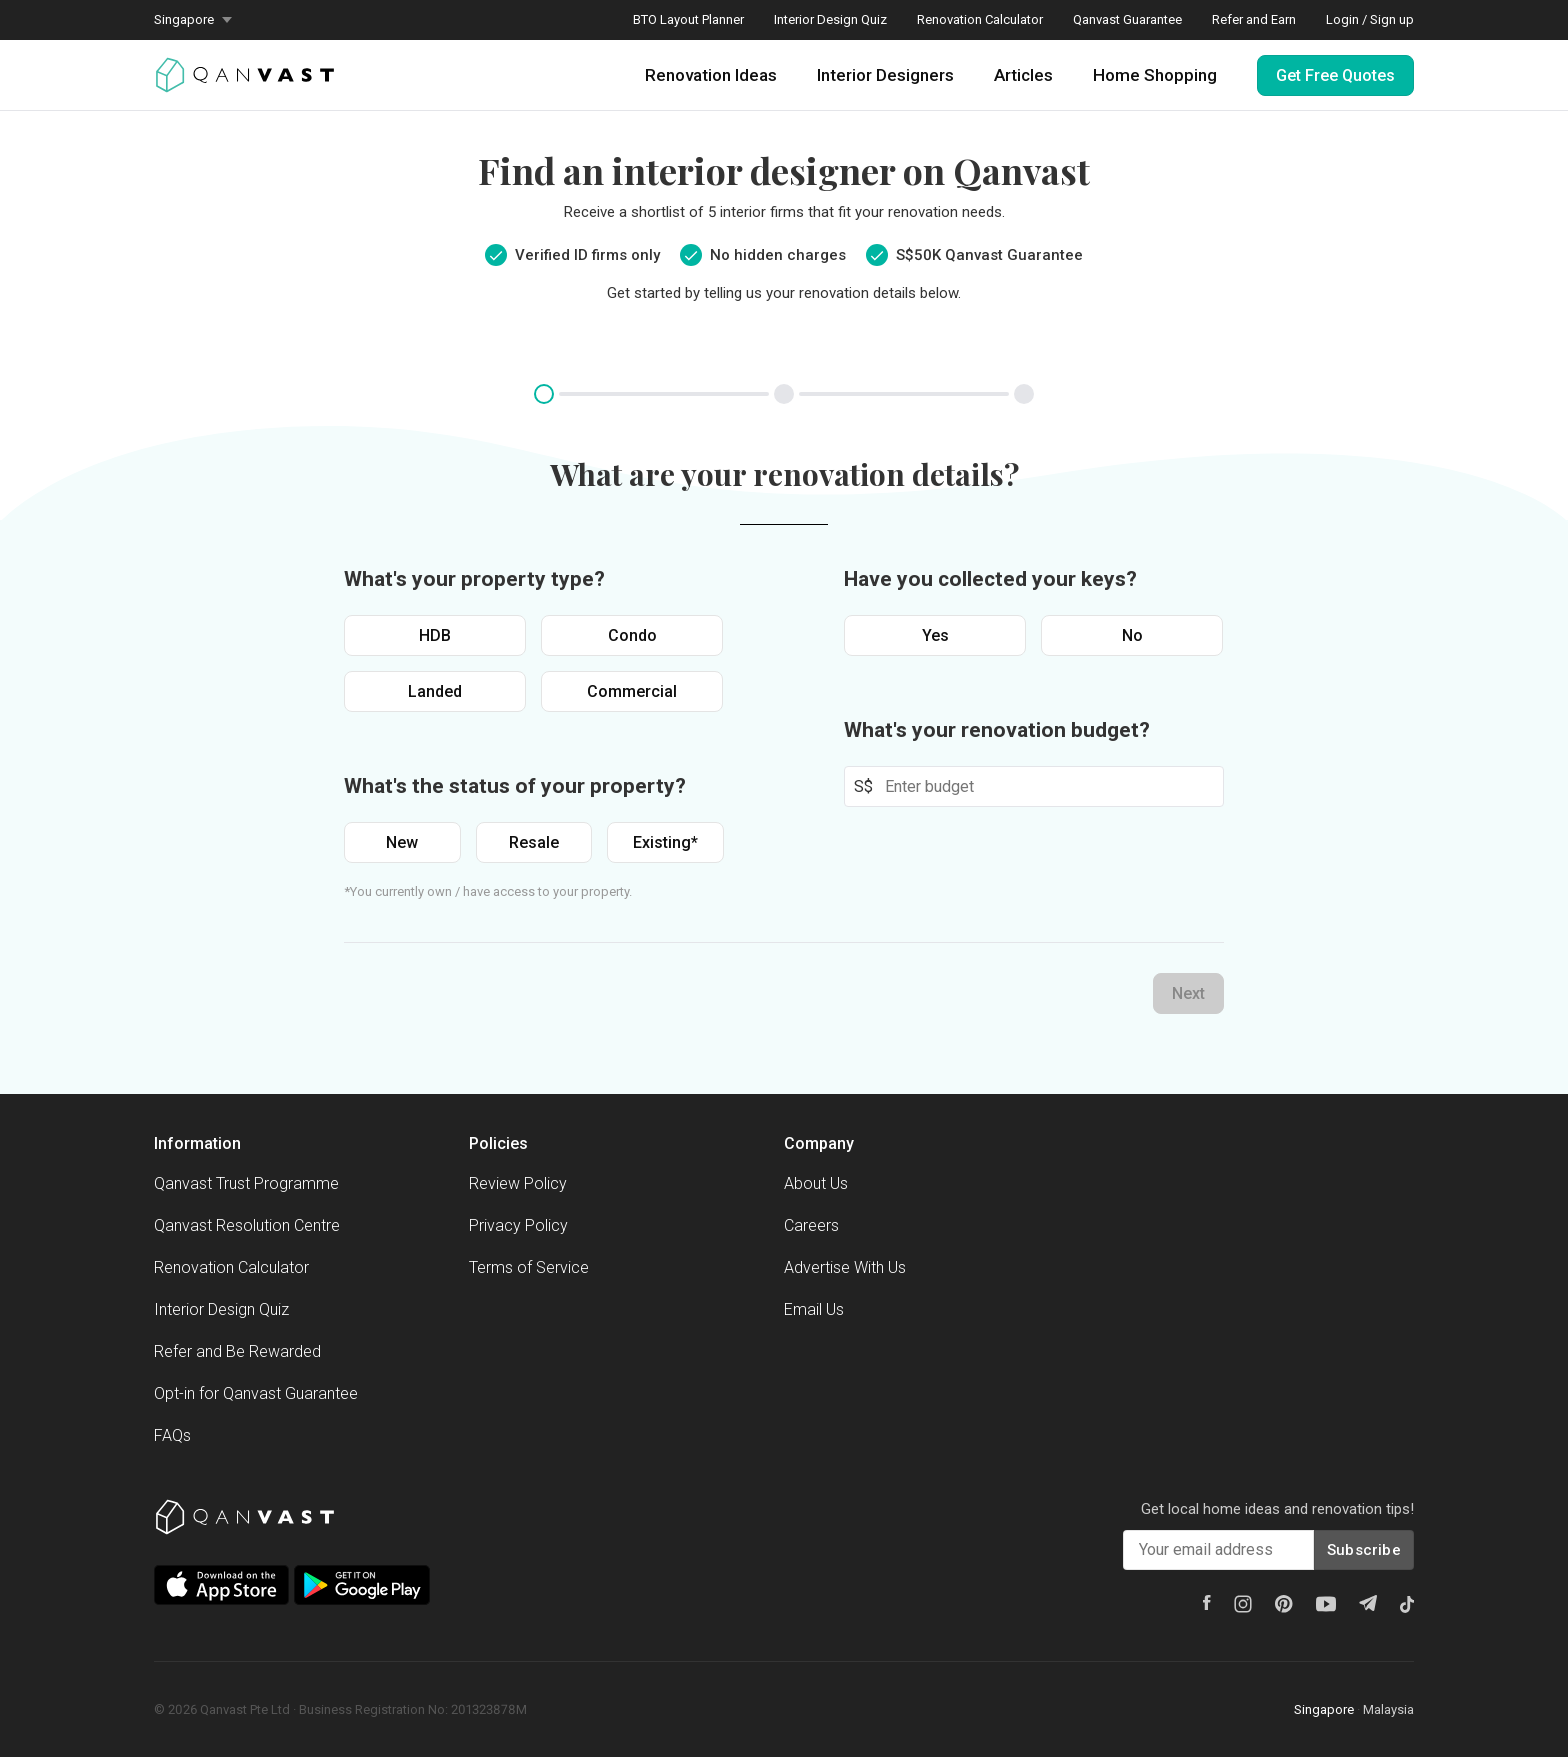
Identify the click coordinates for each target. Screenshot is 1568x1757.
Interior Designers (885, 75)
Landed (435, 691)
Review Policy (518, 1183)
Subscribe (1364, 1550)
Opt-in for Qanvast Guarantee (256, 1393)
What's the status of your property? (515, 786)
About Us (816, 1183)
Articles (1023, 75)
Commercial (632, 691)
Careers (811, 1225)
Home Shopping (1155, 75)
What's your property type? (474, 579)
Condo (632, 635)
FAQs (172, 1435)
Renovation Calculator (980, 19)
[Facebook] (1207, 1602)
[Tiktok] (1407, 1604)
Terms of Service (529, 1267)
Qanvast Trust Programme (246, 1183)
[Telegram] (1368, 1603)
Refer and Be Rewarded (237, 1351)
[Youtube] (1326, 1604)
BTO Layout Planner (688, 19)
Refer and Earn (1254, 19)
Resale (534, 842)
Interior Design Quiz (830, 19)
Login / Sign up (1370, 19)
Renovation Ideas (711, 75)
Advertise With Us (845, 1267)
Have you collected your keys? (990, 579)
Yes (935, 635)
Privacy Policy (518, 1225)
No (1132, 635)
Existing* (665, 842)
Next (1188, 993)
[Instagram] (1243, 1604)
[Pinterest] (1284, 1604)
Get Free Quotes (1335, 75)
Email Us (814, 1309)
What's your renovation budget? (997, 730)
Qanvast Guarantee (1127, 19)
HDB (435, 635)
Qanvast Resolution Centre (247, 1225)
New (402, 842)
